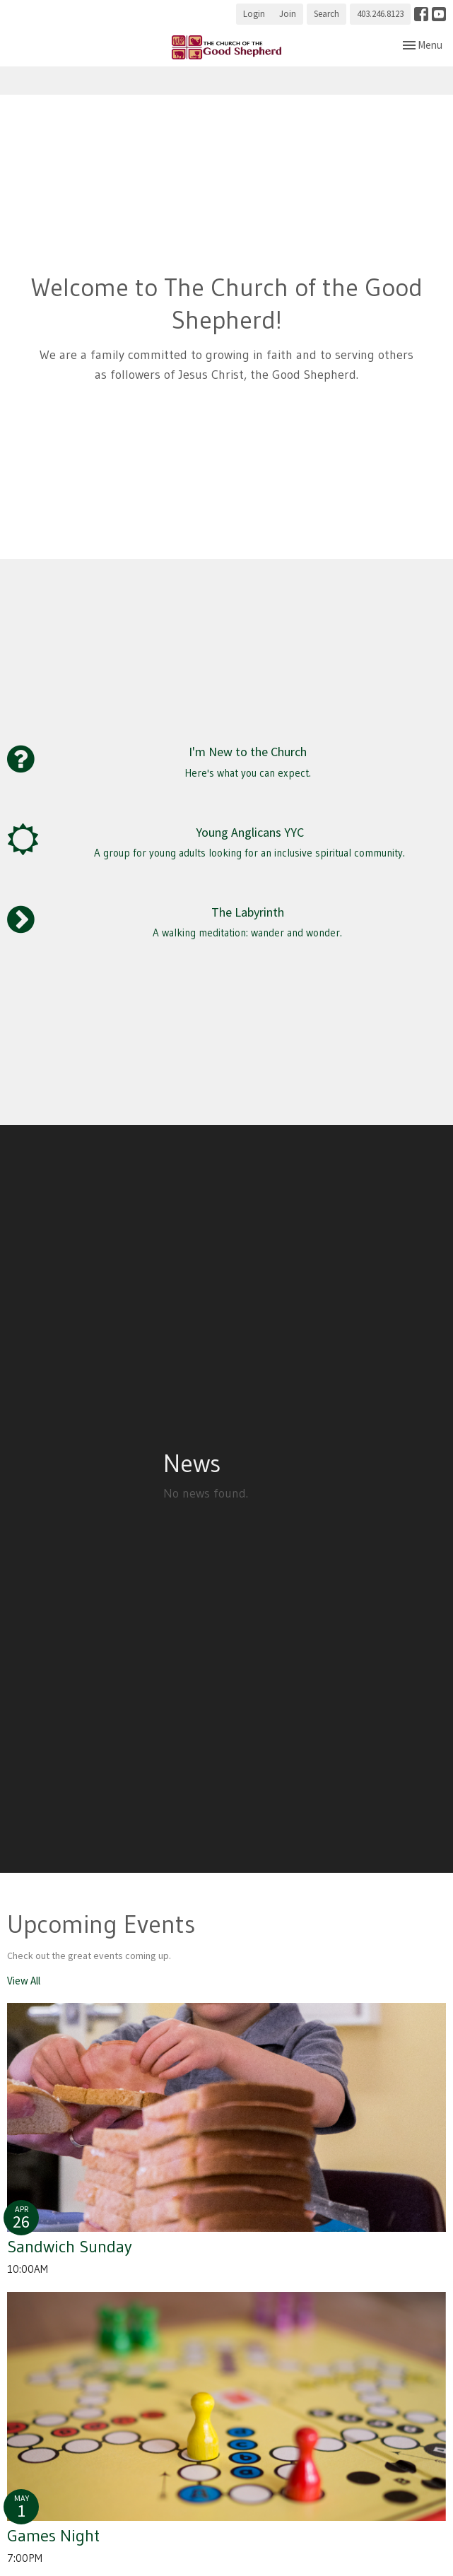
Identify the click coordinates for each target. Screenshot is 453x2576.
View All (23, 1980)
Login (254, 14)
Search (326, 14)
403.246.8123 (380, 14)
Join (287, 14)
